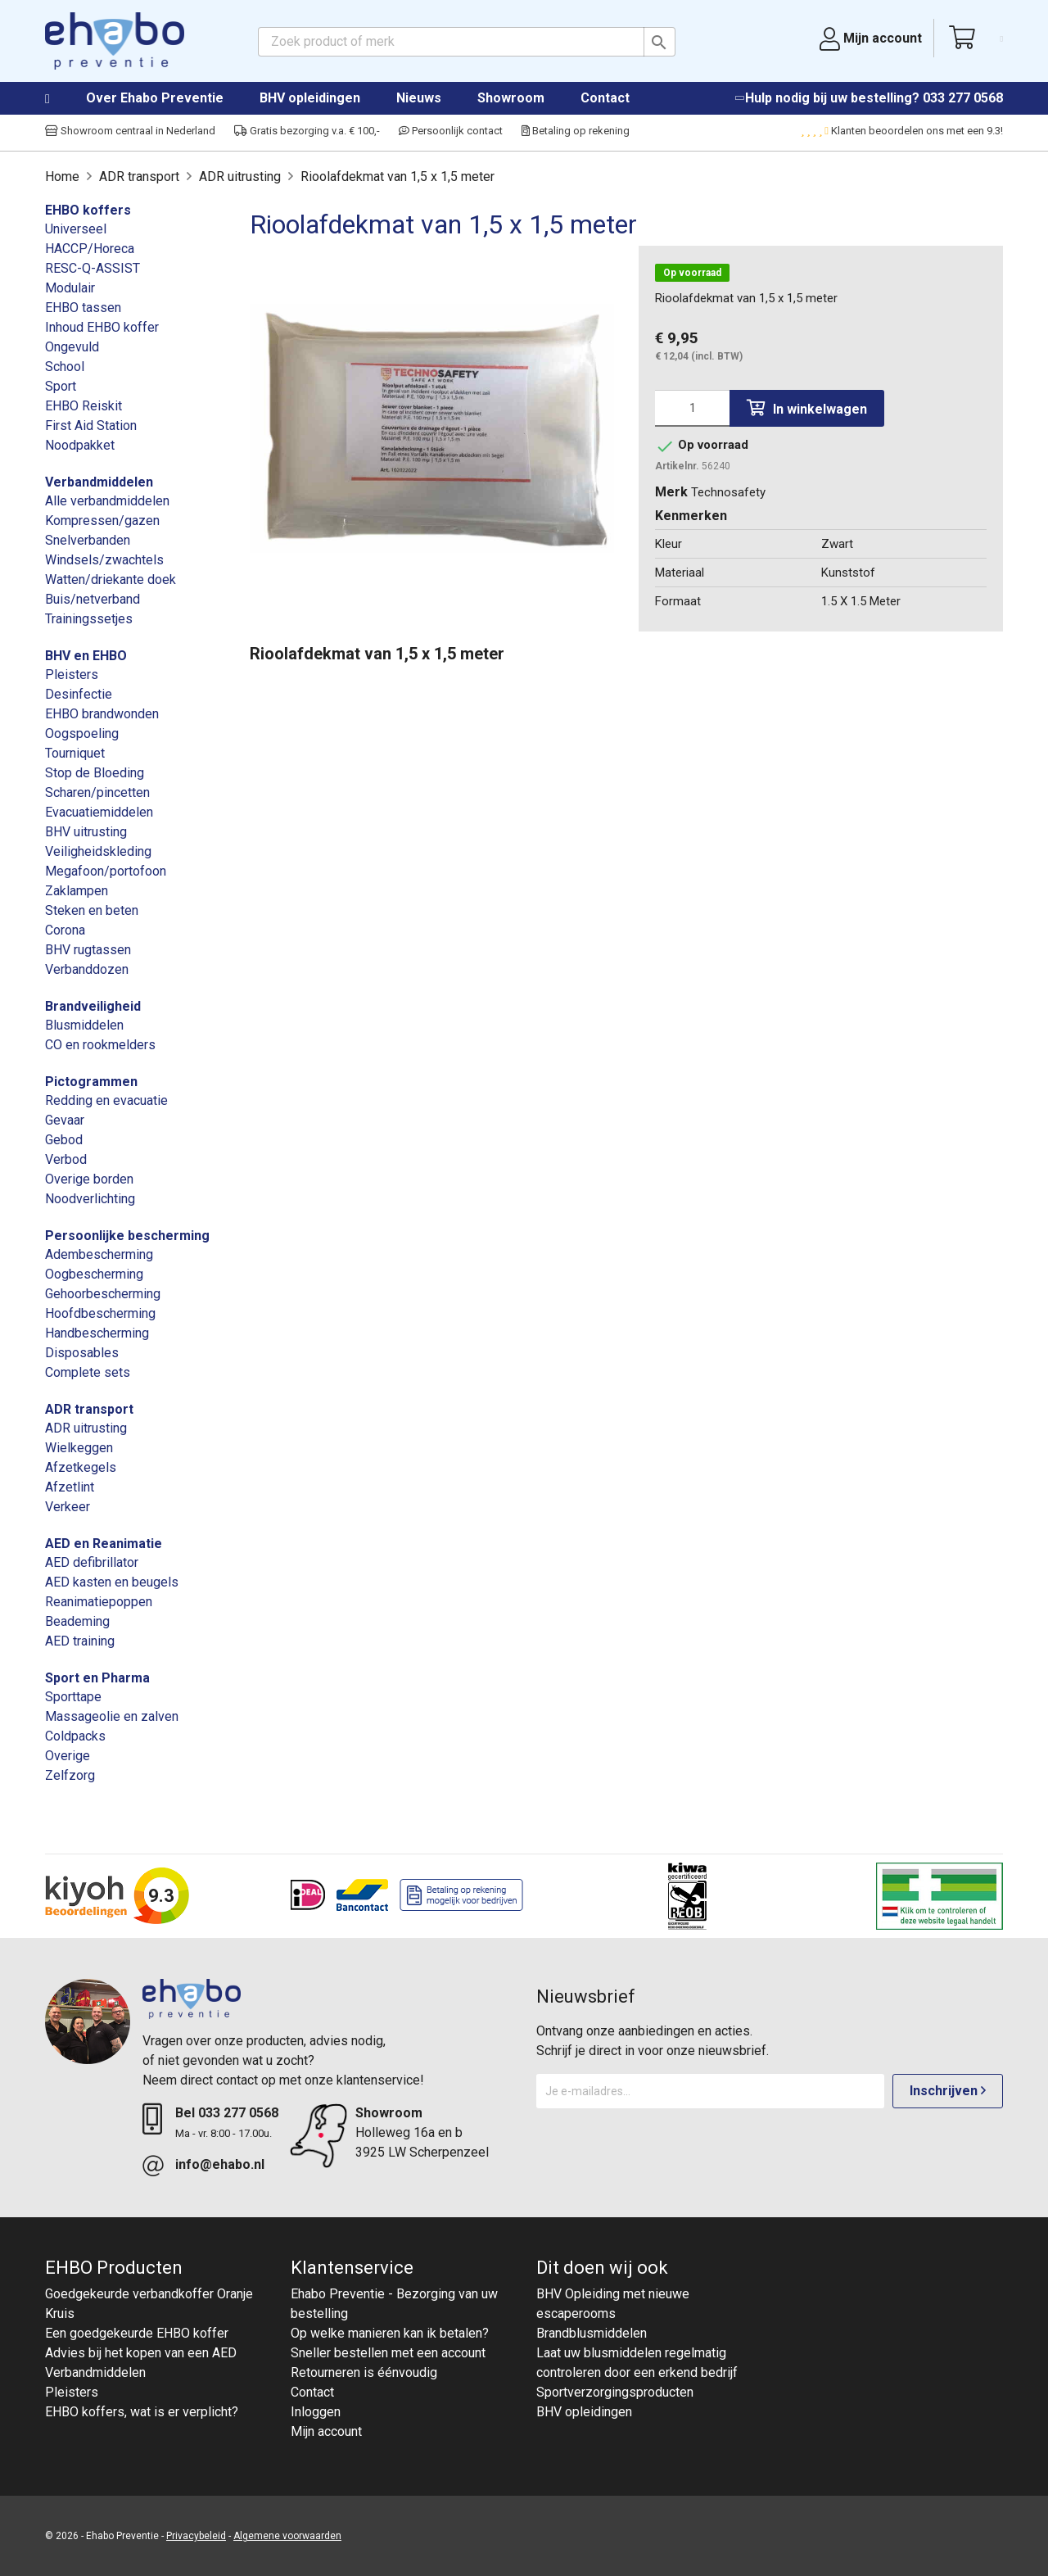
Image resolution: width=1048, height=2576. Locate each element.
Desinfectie (78, 694)
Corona (65, 930)
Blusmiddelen (84, 1025)
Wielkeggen (79, 1448)
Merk (671, 492)
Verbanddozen (87, 969)
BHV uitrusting (86, 832)
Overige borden (89, 1179)
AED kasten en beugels (111, 1582)
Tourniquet (75, 753)
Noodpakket (80, 445)
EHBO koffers (88, 210)
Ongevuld (72, 347)
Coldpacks (75, 1736)
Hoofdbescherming (100, 1313)
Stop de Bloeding (94, 773)
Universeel (75, 229)
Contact (605, 98)
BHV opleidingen (310, 98)
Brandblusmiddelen (591, 2333)
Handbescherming (97, 1333)
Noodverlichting (90, 1199)
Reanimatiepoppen (98, 1601)
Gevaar (64, 1120)
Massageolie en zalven (111, 1716)
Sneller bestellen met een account (388, 2353)
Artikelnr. (677, 466)
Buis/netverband (92, 599)
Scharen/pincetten (97, 792)
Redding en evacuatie (106, 1100)
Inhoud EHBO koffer (102, 327)
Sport (60, 386)
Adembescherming (99, 1254)
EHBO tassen (83, 307)
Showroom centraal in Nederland (130, 130)
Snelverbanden (87, 540)
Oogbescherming (94, 1274)
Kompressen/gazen (102, 520)
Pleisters (71, 674)
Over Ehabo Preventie (155, 98)
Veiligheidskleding (98, 851)
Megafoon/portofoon (105, 871)
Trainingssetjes (89, 619)
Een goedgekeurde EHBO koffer (136, 2333)
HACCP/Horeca (89, 248)
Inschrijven (948, 2090)
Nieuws (418, 98)
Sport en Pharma (97, 1678)
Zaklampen (76, 891)
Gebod (64, 1140)
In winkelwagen (807, 408)
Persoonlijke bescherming (127, 1235)
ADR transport (89, 1409)
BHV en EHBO (86, 655)
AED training (80, 1641)
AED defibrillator (91, 1562)
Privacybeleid (196, 2536)
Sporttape (73, 1697)
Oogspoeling (82, 733)
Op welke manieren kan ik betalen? (390, 2333)
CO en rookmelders (100, 1045)
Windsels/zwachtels (104, 560)
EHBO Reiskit (83, 406)
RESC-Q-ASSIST (92, 268)
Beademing (77, 1621)
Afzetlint (69, 1487)
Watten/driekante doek (110, 579)
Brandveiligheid (93, 1006)
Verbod (66, 1159)
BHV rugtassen (88, 950)
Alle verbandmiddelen (107, 501)
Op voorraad (692, 272)
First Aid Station (91, 425)
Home (64, 99)
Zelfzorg (70, 1775)
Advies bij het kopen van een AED (141, 2353)
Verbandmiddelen (99, 482)
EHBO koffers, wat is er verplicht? (141, 2412)
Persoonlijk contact (451, 130)
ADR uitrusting (86, 1428)
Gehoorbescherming (102, 1294)
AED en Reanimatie (103, 1543)
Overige (67, 1755)
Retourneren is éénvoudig (364, 2372)
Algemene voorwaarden (287, 2536)
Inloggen (316, 2412)
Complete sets (87, 1372)
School (64, 366)
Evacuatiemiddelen (99, 812)
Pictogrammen (91, 1081)
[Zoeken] (466, 42)
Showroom (510, 98)
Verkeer (67, 1506)
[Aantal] (692, 408)
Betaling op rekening (576, 130)
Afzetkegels (80, 1467)
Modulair (70, 288)
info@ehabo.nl (219, 2164)
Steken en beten (91, 910)
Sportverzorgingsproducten (614, 2392)
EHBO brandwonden (102, 714)
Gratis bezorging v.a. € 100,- (307, 130)
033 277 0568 (963, 98)
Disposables (82, 1352)
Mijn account (326, 2431)
